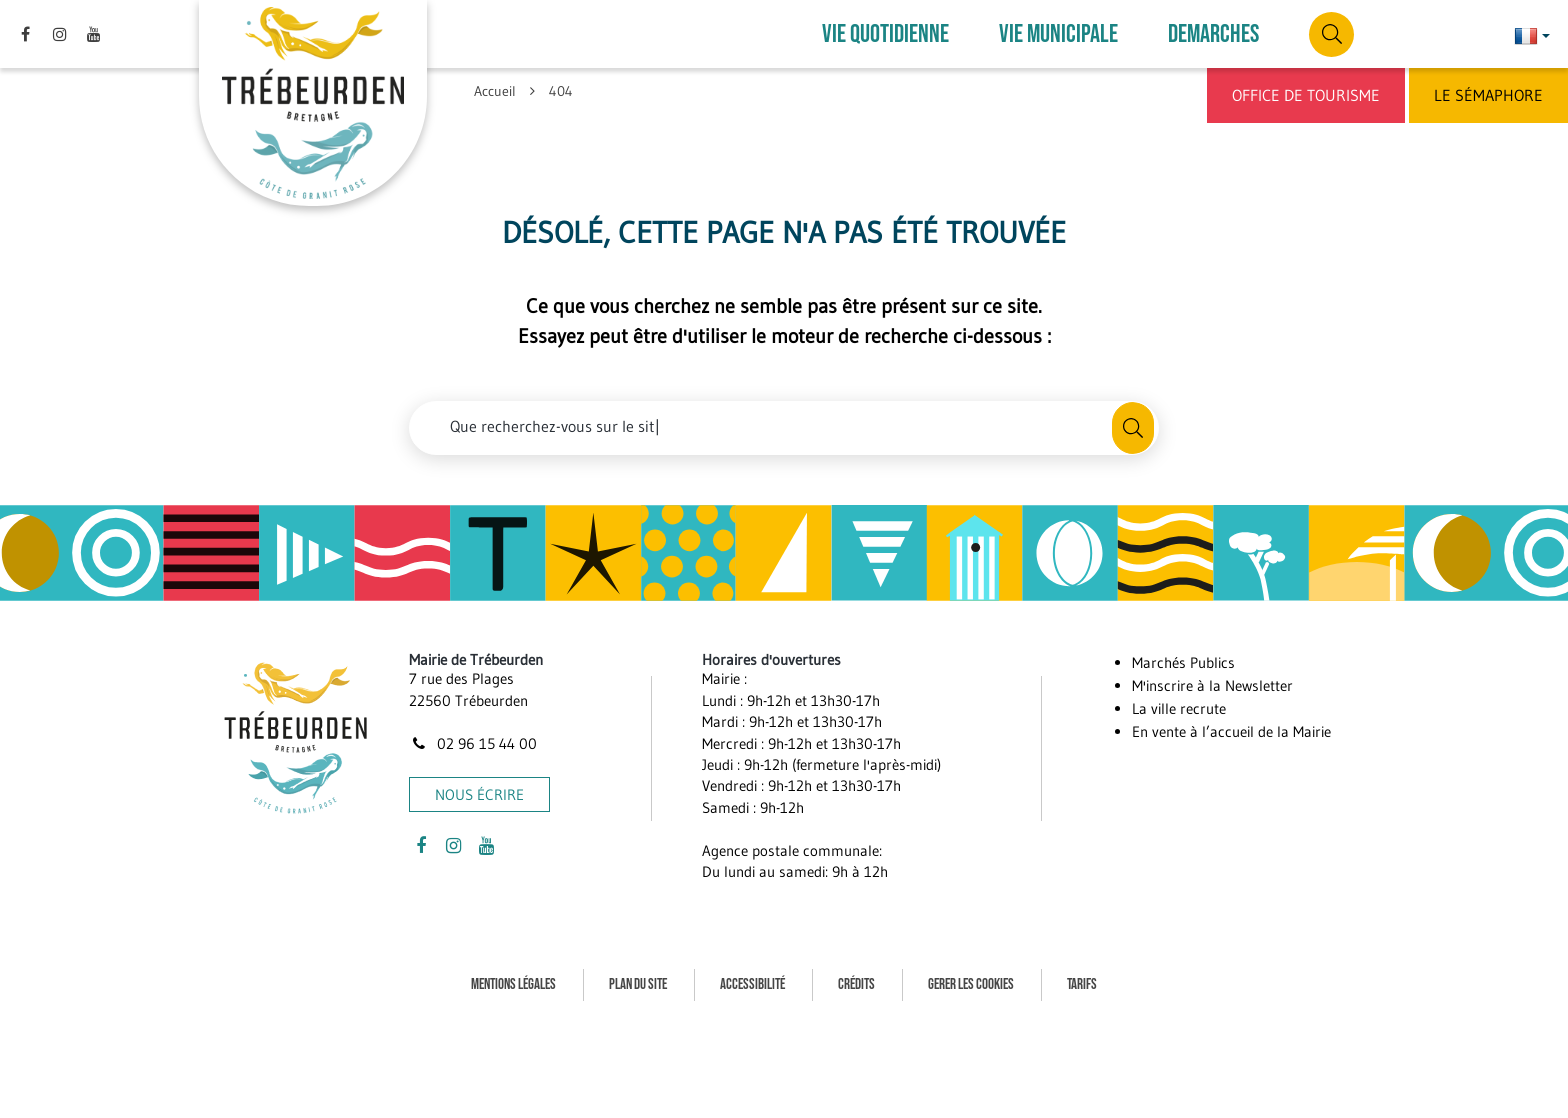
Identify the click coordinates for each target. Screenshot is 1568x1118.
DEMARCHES (1213, 34)
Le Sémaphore (1488, 95)
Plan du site (638, 984)
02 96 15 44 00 (473, 743)
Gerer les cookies (971, 984)
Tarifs (1082, 984)
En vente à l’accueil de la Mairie (1231, 731)
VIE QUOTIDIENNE (885, 34)
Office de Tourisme (1306, 95)
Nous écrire (479, 794)
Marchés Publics (1183, 662)
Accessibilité (752, 984)
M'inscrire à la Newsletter (1212, 685)
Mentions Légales (513, 984)
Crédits (856, 984)
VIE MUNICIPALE (1058, 34)
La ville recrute (1179, 708)
